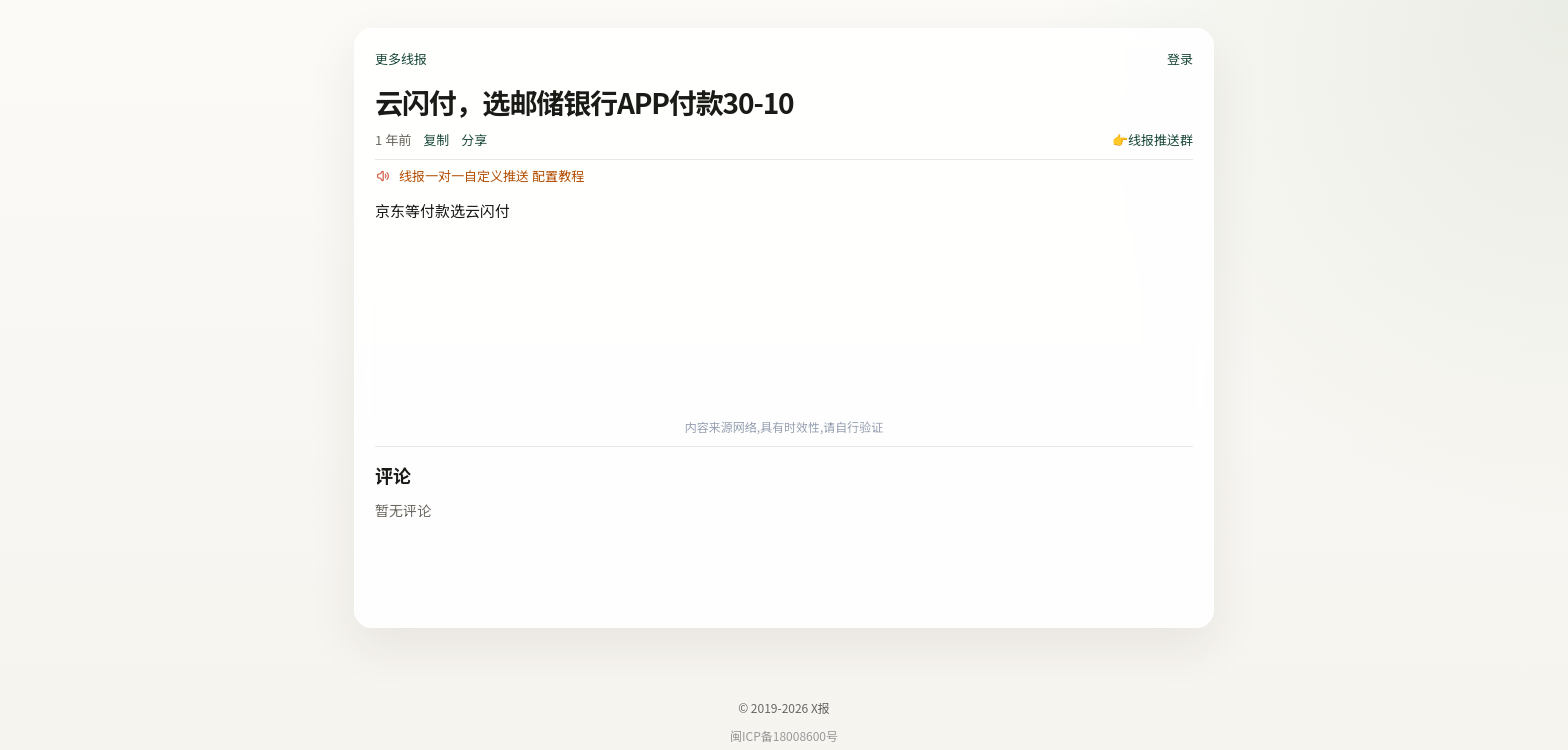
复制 (436, 139)
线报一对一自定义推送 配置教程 (491, 175)
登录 (1180, 58)
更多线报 (401, 58)
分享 (474, 139)
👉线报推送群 (1152, 139)
